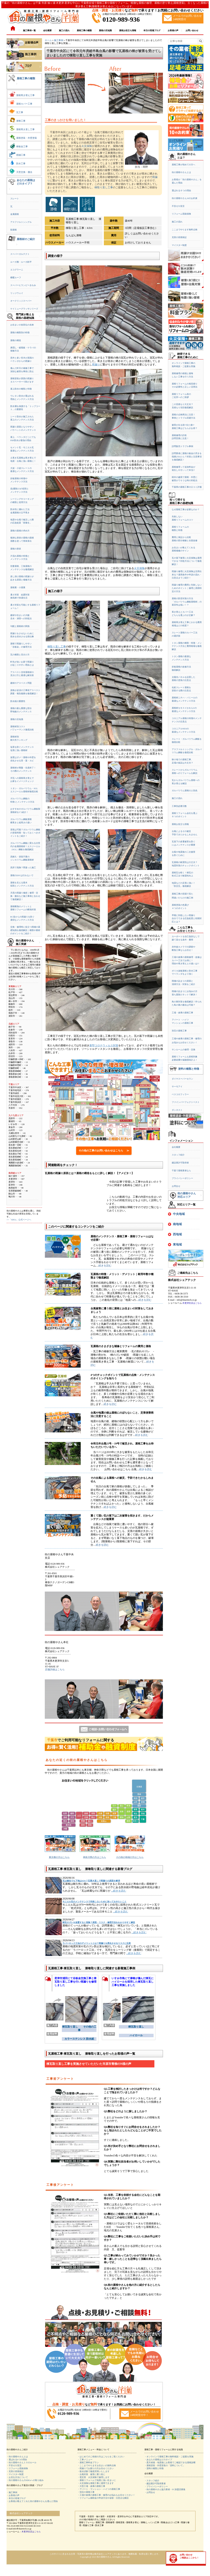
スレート (14, 198)
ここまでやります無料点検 (184, 229)
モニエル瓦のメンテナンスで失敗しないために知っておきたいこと (94, 1901)
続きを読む (105, 1265)
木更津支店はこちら (192, 1303)
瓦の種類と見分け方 (20, 654)
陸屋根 (13, 230)
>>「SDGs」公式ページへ (19, 1219)
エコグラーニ (16, 269)
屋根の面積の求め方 (20, 530)
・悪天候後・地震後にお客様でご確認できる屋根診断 (170, 2462)
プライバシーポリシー (182, 1178)
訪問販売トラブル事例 (182, 446)
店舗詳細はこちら (55, 1669)
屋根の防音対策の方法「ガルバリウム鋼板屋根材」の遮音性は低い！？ (187, 601)
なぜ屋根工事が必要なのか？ (186, 509)
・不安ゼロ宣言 (14, 2465)
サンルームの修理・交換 (183, 1049)
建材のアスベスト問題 (21, 683)
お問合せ (176, 1186)
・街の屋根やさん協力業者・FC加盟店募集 (164, 2489)
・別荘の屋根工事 (85, 2492)
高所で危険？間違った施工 (23, 867)
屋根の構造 (15, 340)
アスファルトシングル (21, 222)
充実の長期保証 (179, 237)
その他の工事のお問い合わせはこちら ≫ (104, 1150)
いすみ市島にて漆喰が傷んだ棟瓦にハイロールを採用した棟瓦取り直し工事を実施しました (133, 1982)
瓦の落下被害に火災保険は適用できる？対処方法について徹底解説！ (187, 561)
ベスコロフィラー (180, 1094)
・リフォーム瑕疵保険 (17, 2468)
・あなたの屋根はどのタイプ (158, 2459)
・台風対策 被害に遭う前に (91, 2474)
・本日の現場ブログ (16, 2498)
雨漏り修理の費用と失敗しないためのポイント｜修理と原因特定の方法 (187, 588)
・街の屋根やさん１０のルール (21, 2462)
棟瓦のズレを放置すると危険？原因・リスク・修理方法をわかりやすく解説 (99, 1922)
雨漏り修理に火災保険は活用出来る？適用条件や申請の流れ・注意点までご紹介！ (187, 574)
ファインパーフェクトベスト (186, 1102)
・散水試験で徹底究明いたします (93, 2471)
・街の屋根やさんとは (17, 2456)
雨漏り (96, 364)
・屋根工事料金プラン (88, 2462)
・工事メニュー (84, 2459)
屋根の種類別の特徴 (20, 332)
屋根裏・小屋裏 (17, 587)
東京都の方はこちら (59, 1857)
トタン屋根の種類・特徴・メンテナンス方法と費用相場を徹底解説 (187, 646)
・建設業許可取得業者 (155, 2483)
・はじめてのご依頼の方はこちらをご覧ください (100, 2456)
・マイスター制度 (15, 2474)
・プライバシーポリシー (156, 2486)
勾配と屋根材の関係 (20, 626)
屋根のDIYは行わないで (21, 875)
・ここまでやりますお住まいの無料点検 (96, 2465)
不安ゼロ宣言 (178, 206)
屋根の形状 (15, 548)
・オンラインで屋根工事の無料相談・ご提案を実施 (168, 2456)
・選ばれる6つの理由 (17, 2459)
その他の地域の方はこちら (130, 1857)
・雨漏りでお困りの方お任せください (95, 2468)
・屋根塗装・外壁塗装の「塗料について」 (164, 2465)
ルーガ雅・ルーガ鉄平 (21, 262)
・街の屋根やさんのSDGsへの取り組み (25, 2480)
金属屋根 (14, 214)
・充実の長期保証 (15, 2471)
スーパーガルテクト (20, 254)
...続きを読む (118, 1890)
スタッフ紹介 (178, 1155)
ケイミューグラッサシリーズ (24, 308)
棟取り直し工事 (103, 187)
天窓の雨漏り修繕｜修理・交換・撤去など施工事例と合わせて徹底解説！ (25, 896)
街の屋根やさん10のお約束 (184, 198)
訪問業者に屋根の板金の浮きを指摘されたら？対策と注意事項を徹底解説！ (187, 456)
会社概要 (176, 1147)
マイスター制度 (179, 245)
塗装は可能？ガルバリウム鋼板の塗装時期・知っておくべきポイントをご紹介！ (25, 832)
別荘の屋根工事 (179, 1030)
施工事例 (58, 40)
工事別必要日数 (179, 806)
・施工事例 (12, 2492)
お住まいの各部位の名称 (22, 325)
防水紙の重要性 (17, 701)
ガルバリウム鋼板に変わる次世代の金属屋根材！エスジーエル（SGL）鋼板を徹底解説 (25, 846)
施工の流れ (177, 221)
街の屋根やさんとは (181, 172)
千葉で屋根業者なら (181, 1170)
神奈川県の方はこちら (94, 1857)
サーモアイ (177, 1086)
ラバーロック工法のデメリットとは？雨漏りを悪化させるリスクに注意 (97, 1943)
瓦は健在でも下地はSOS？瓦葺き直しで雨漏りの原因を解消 (91, 1880)
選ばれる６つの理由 (181, 190)
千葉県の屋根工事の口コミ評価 (187, 487)
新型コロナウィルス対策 (103, 1045)
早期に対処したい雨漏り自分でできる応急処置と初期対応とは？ (187, 918)
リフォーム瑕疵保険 (181, 214)
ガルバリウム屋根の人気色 (184, 790)
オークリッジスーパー (21, 301)
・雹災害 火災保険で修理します (93, 2477)
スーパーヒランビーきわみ (23, 285)
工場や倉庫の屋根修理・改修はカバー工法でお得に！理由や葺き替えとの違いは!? (187, 960)
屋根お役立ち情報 (180, 824)
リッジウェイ (16, 293)
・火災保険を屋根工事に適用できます (95, 2483)
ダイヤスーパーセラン (182, 1079)
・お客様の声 (13, 2495)
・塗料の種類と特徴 (154, 2468)
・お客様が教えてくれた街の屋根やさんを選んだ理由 (32, 2501)
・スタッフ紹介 (151, 2480)
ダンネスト (177, 1110)
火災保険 (86, 146)
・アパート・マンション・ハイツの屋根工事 (98, 2489)
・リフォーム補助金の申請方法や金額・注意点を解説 (103, 2498)
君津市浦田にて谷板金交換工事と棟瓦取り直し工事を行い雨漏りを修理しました (75, 1982)
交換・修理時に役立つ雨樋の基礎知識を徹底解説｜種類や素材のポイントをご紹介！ (25, 930)
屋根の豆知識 (16, 719)
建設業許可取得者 (180, 1162)
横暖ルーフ (15, 277)
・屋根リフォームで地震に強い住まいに (96, 2480)
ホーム (48, 40)
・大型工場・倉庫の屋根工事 (91, 2486)
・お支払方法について (17, 2477)
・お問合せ (149, 2492)
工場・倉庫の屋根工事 (182, 1012)
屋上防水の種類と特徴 (21, 389)
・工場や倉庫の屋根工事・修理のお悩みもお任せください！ (106, 2495)
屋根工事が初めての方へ (183, 164)
